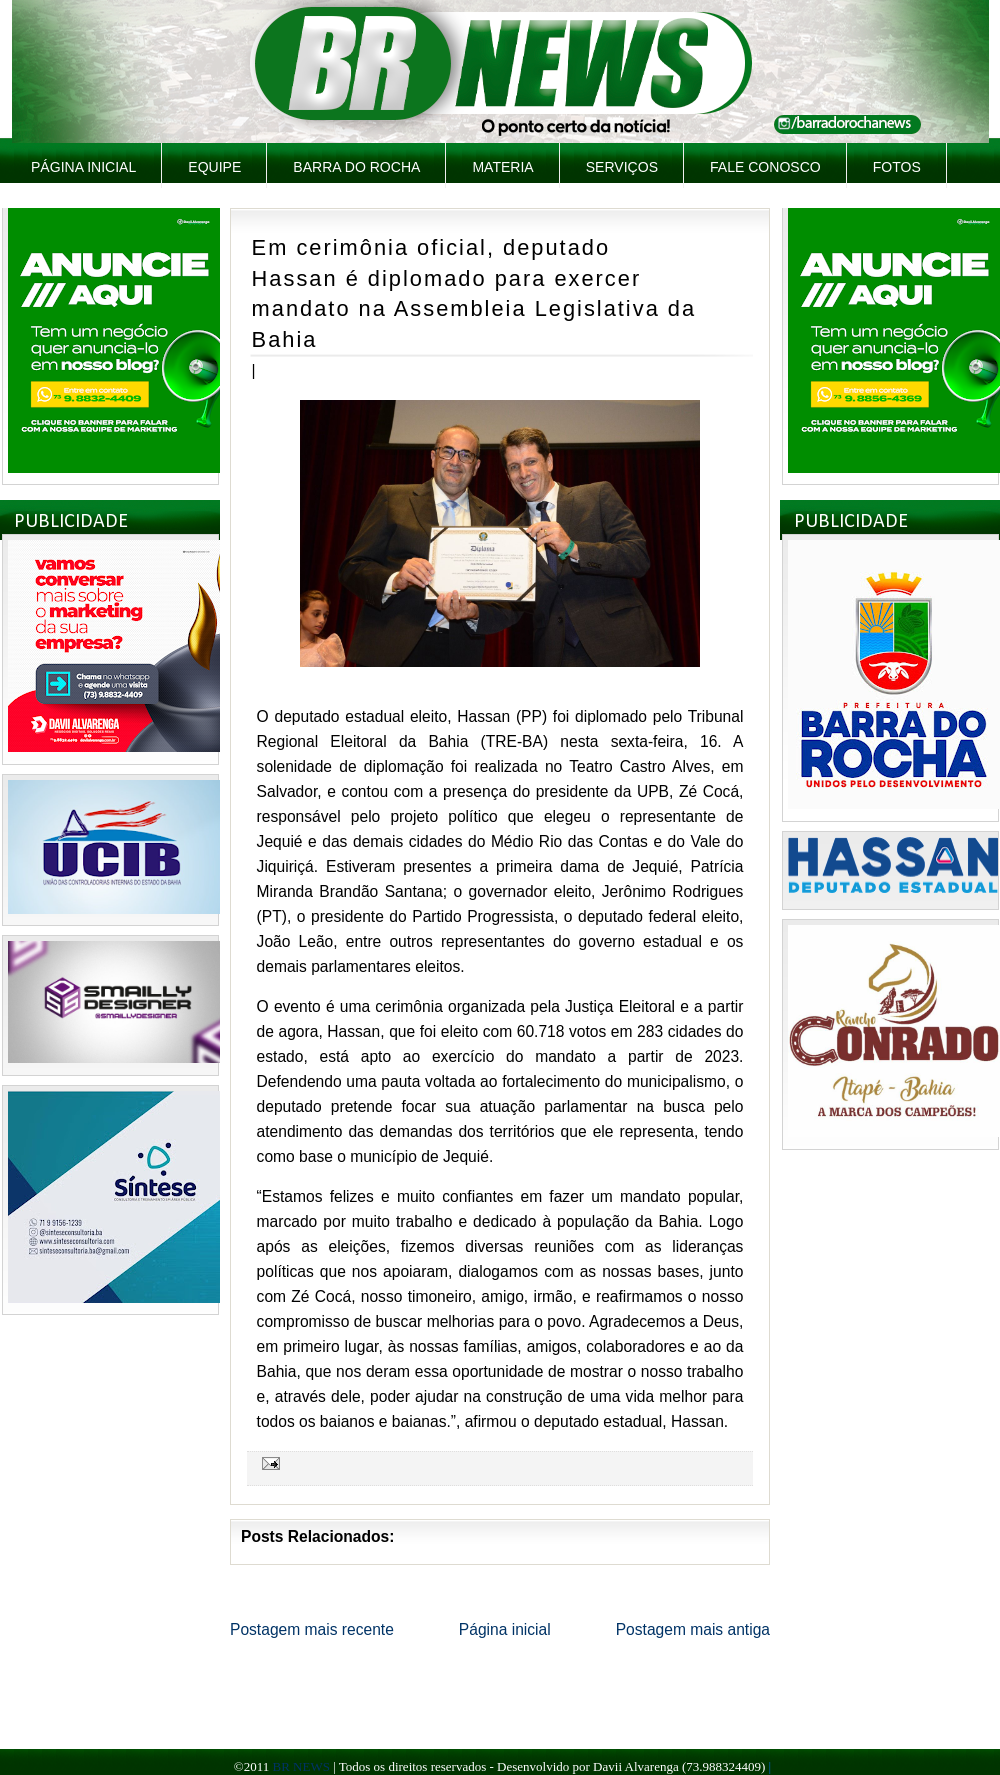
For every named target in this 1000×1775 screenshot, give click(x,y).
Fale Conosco (765, 167)
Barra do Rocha (356, 167)
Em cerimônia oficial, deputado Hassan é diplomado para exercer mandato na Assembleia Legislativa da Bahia (474, 293)
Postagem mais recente (312, 1629)
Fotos (897, 167)
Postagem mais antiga (693, 1629)
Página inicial (83, 167)
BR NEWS (300, 1766)
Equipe (214, 167)
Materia (502, 167)
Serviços (622, 167)
